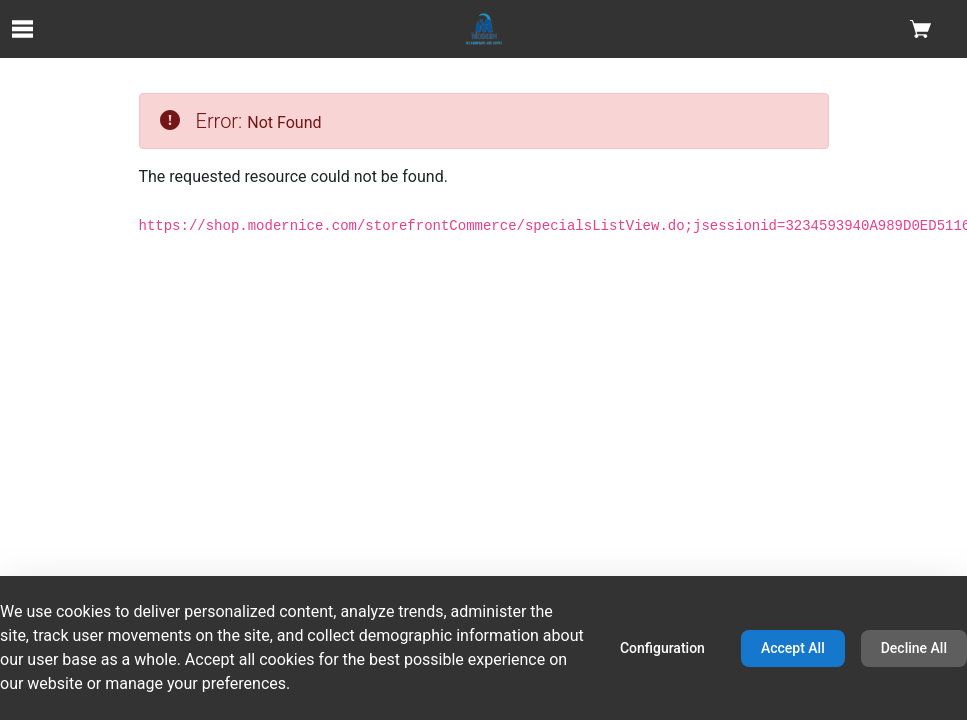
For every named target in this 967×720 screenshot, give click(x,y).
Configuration (662, 648)
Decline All (914, 648)
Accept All (793, 648)
